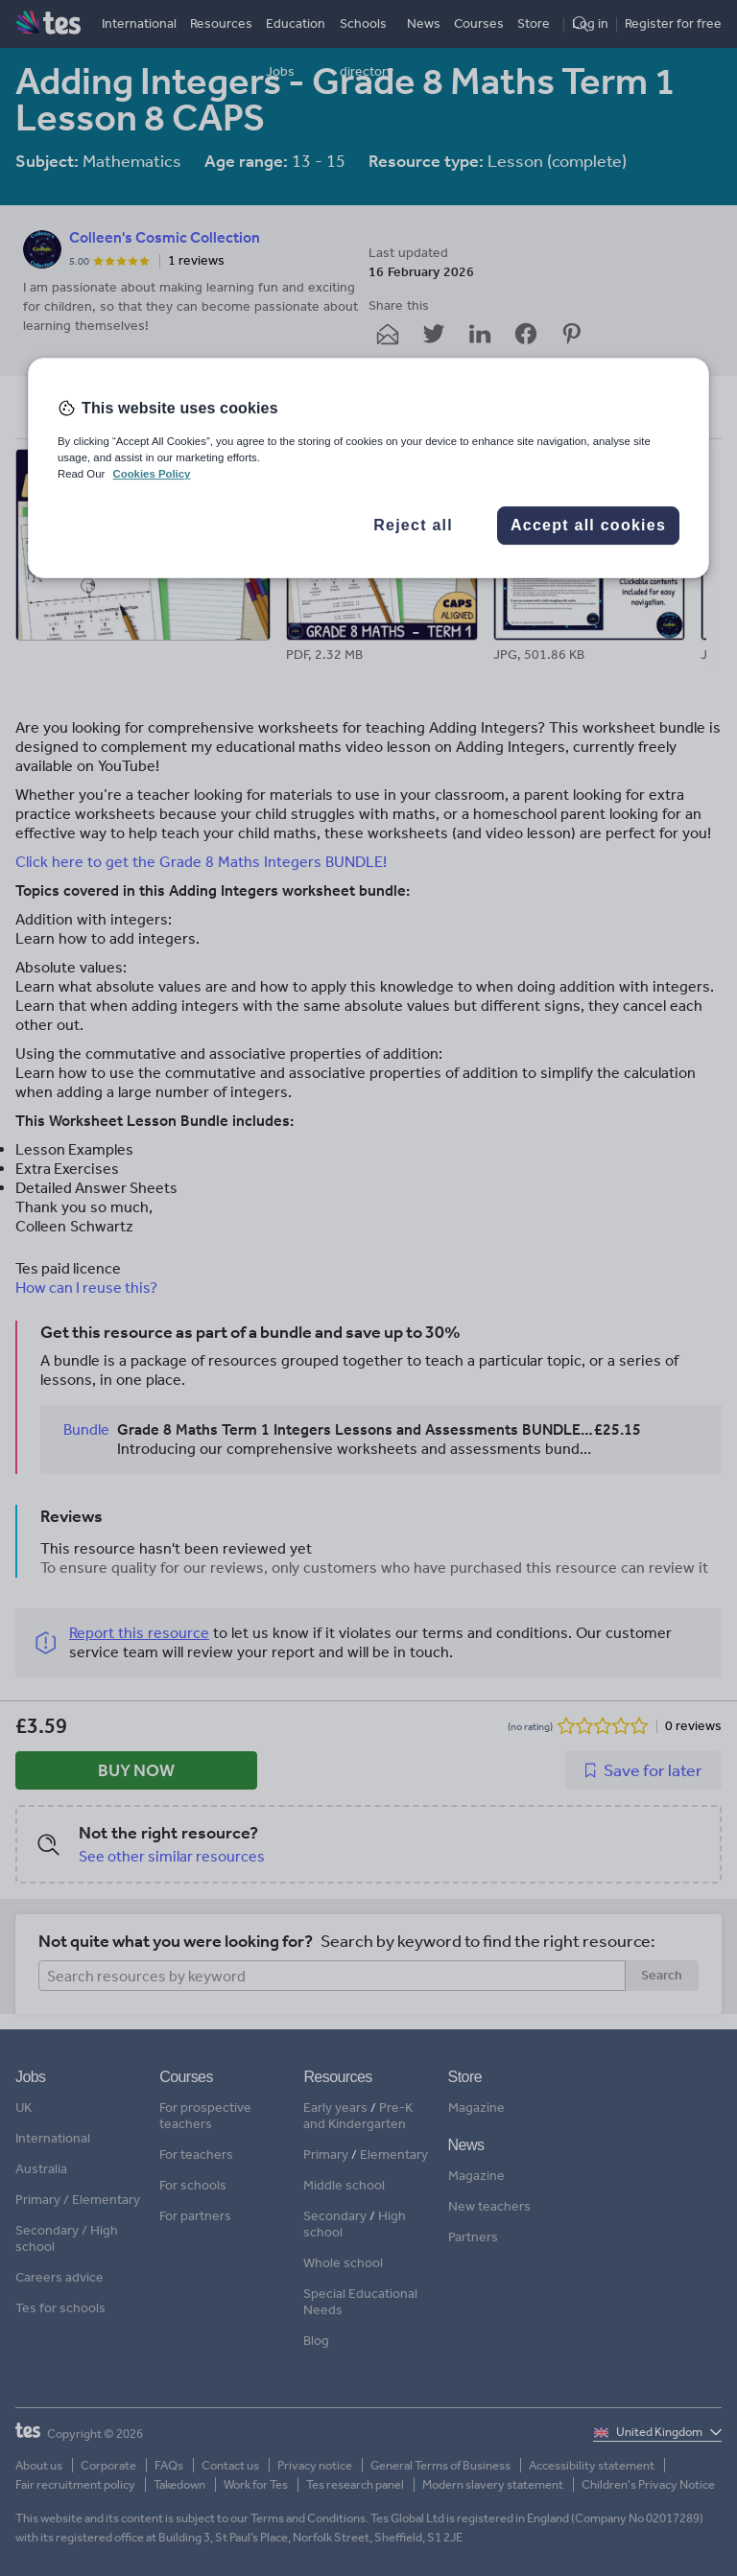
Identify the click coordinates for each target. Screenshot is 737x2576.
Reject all (413, 525)
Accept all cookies (588, 525)
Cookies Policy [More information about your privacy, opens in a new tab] (151, 474)
